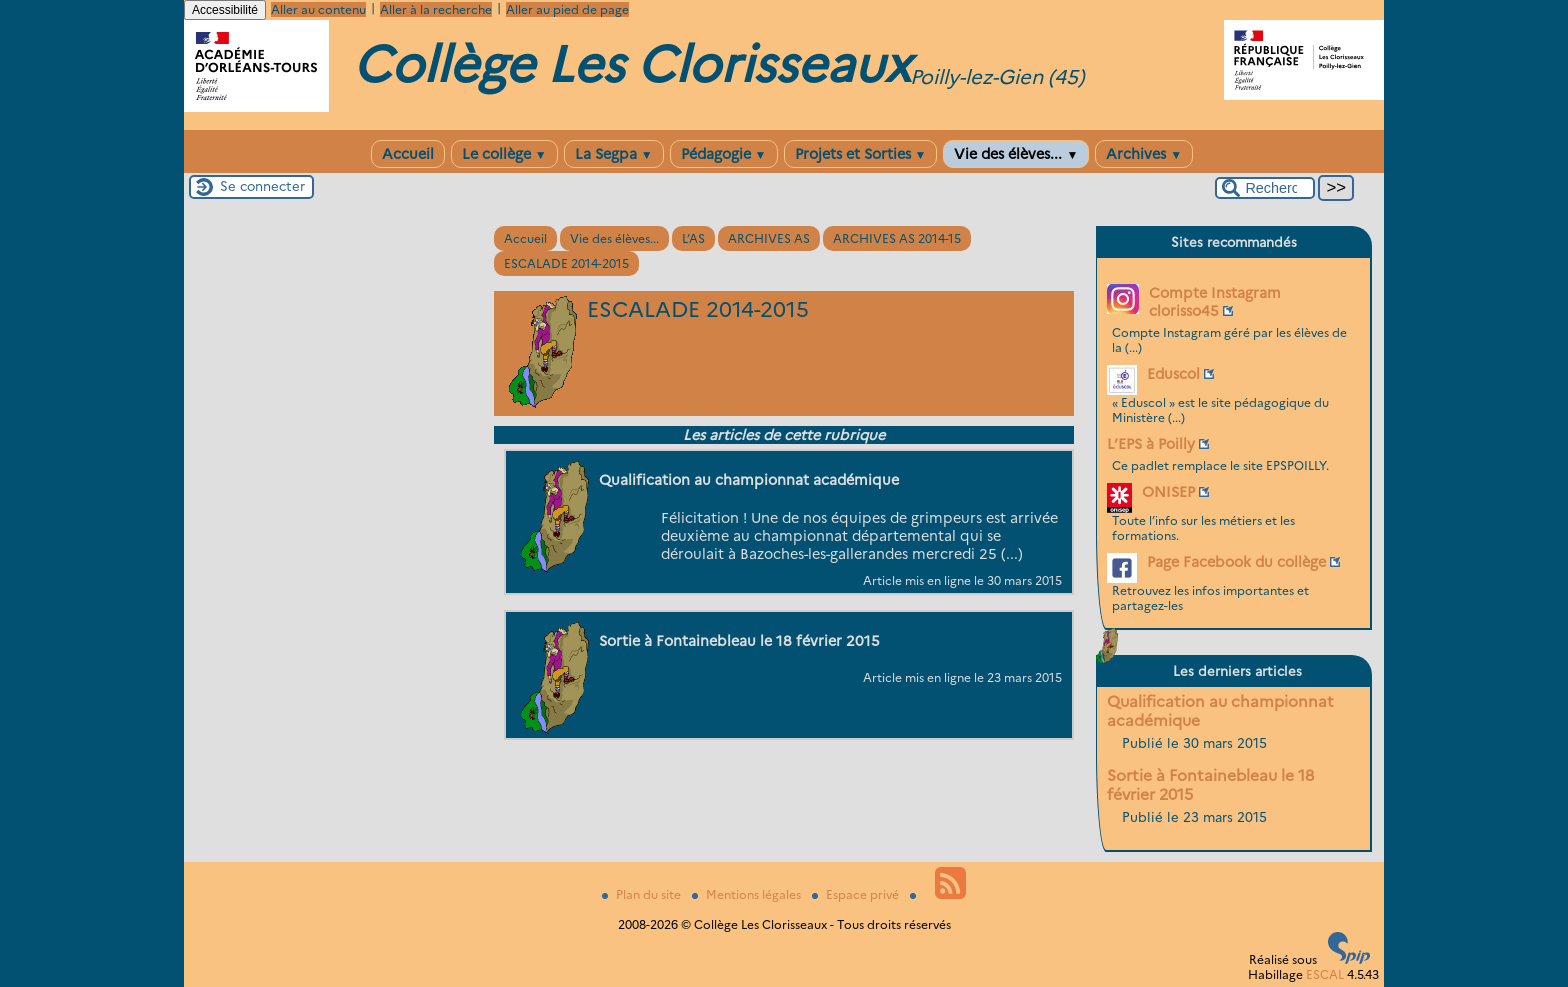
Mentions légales (748, 894)
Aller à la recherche (436, 9)
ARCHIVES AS (769, 238)
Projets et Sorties (861, 154)
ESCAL (1325, 974)
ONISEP (1168, 492)
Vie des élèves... (1016, 154)
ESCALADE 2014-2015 (566, 263)
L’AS (693, 238)
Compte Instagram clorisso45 (1215, 302)
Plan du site (643, 894)
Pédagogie (724, 154)
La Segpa (614, 154)
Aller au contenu (318, 9)
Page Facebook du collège (1236, 562)
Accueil (408, 154)
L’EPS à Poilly (1151, 444)
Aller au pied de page (567, 9)
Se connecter (262, 186)
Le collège (504, 154)
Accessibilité (225, 10)
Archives (1144, 154)
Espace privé (857, 894)
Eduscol (1173, 374)
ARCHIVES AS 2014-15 (897, 238)
